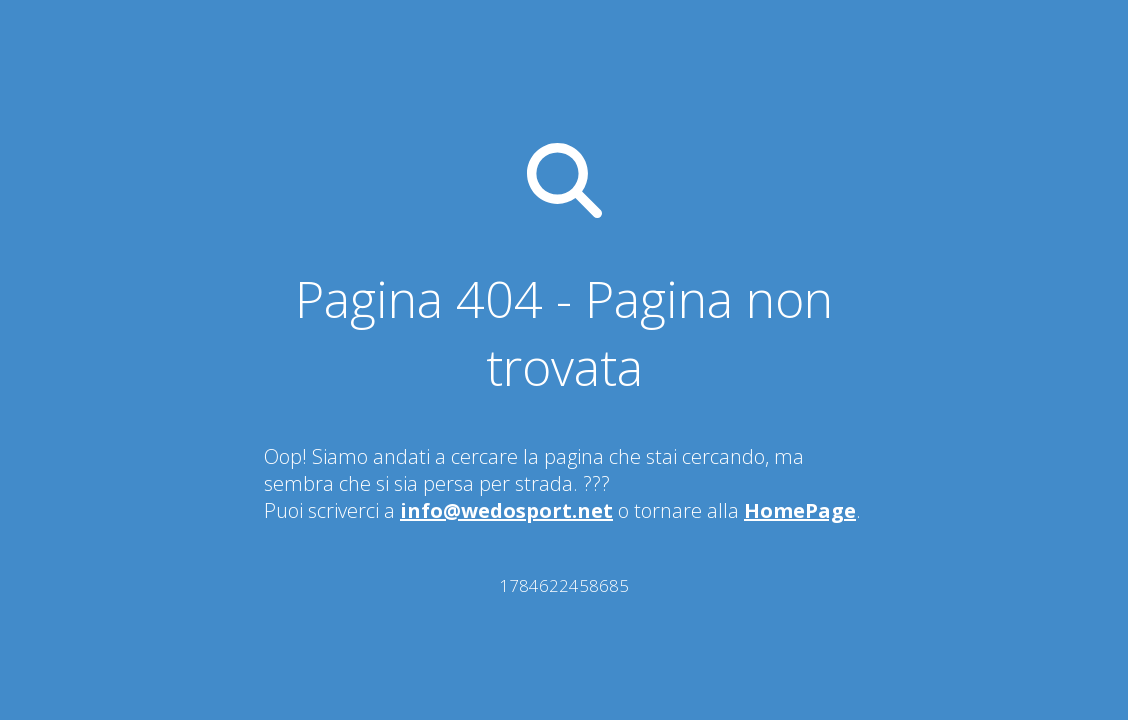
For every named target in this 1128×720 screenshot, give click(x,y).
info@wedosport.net (506, 510)
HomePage (800, 510)
